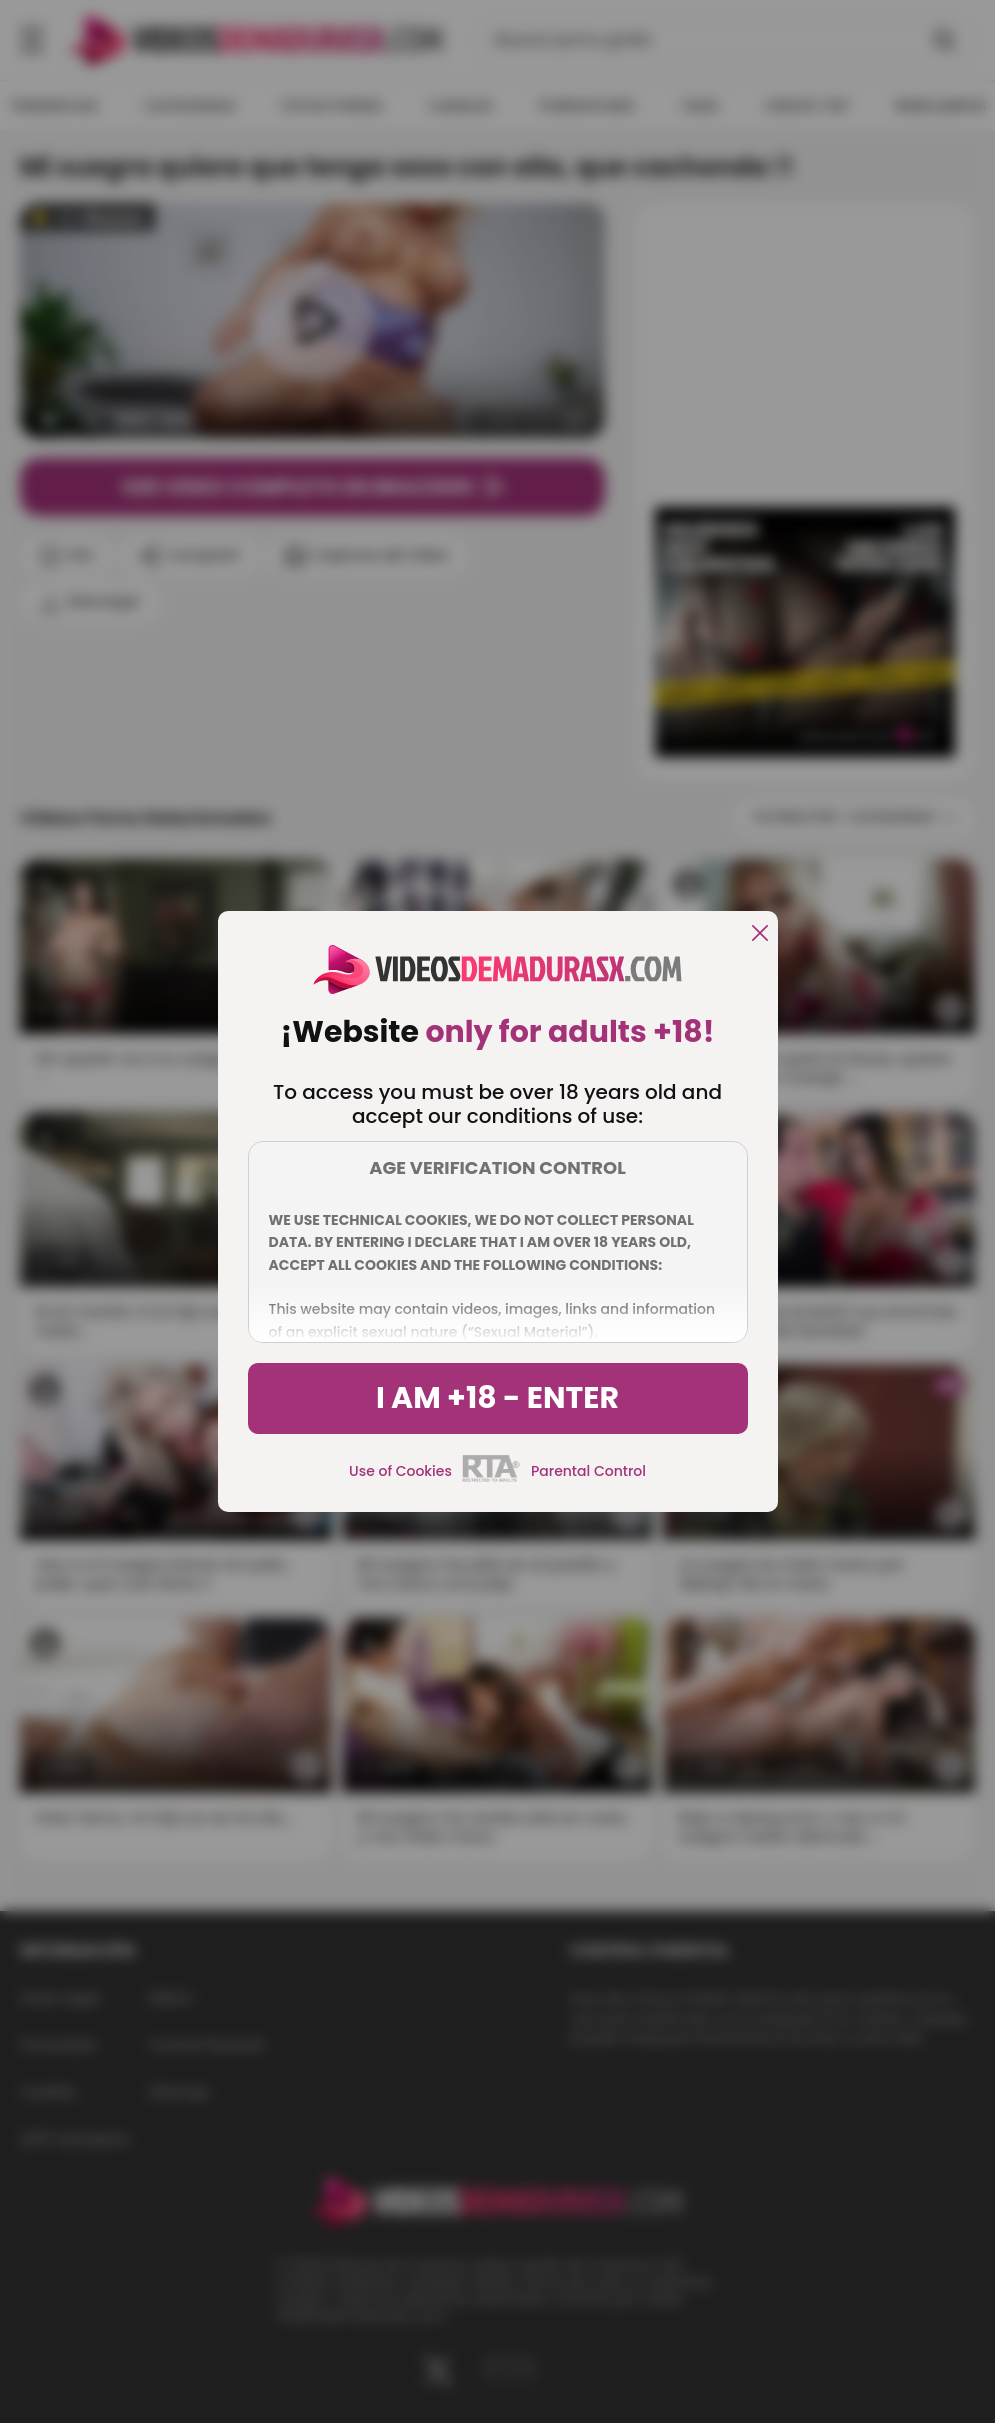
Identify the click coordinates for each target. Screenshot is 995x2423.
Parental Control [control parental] (588, 1471)
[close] (760, 934)
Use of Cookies (400, 1471)
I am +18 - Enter (497, 1398)
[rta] (491, 1479)
